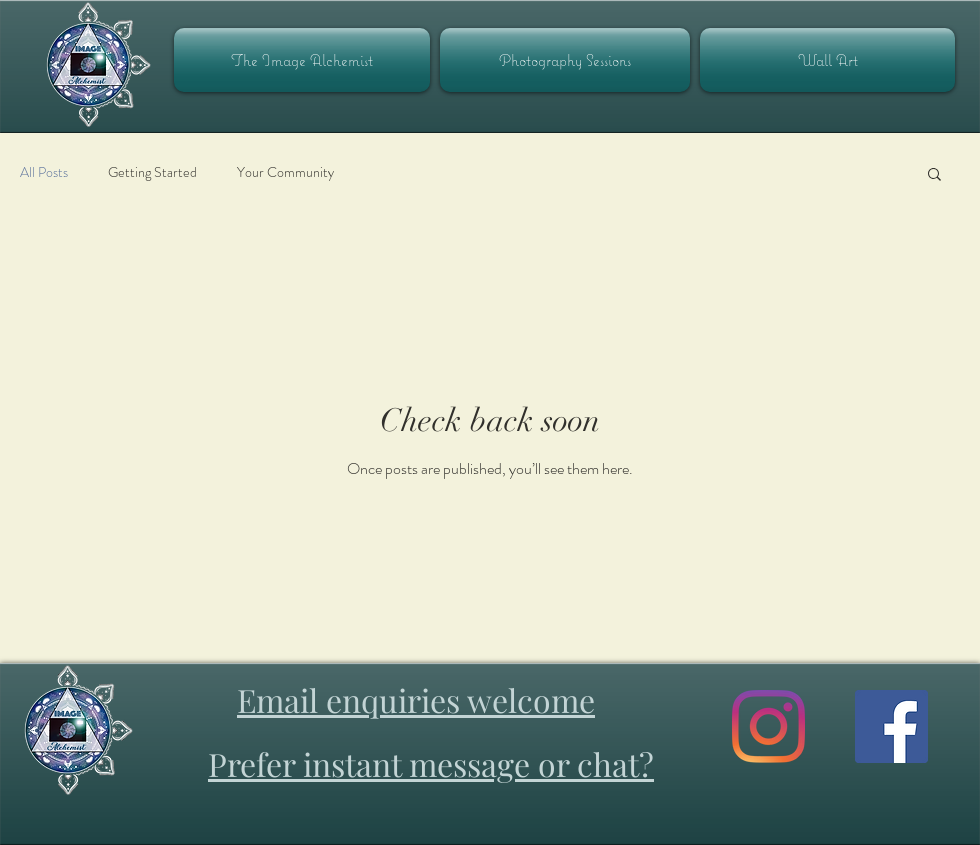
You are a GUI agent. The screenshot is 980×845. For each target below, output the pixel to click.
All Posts (44, 172)
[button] (934, 175)
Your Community (285, 172)
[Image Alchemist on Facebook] (891, 726)
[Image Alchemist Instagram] (768, 726)
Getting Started (152, 172)
